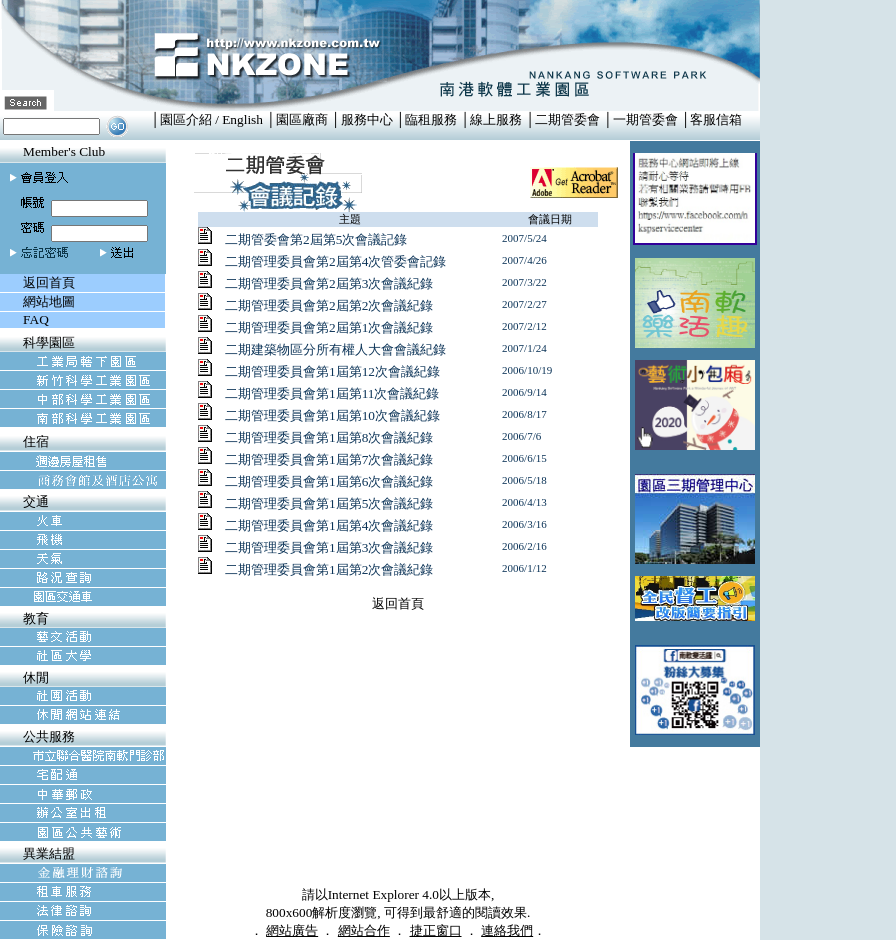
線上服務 (496, 119)
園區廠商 (302, 119)
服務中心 (367, 119)
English (242, 119)
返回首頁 (398, 603)
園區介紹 (186, 119)
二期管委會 (567, 119)
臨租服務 (431, 119)
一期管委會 (645, 119)
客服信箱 (716, 119)
